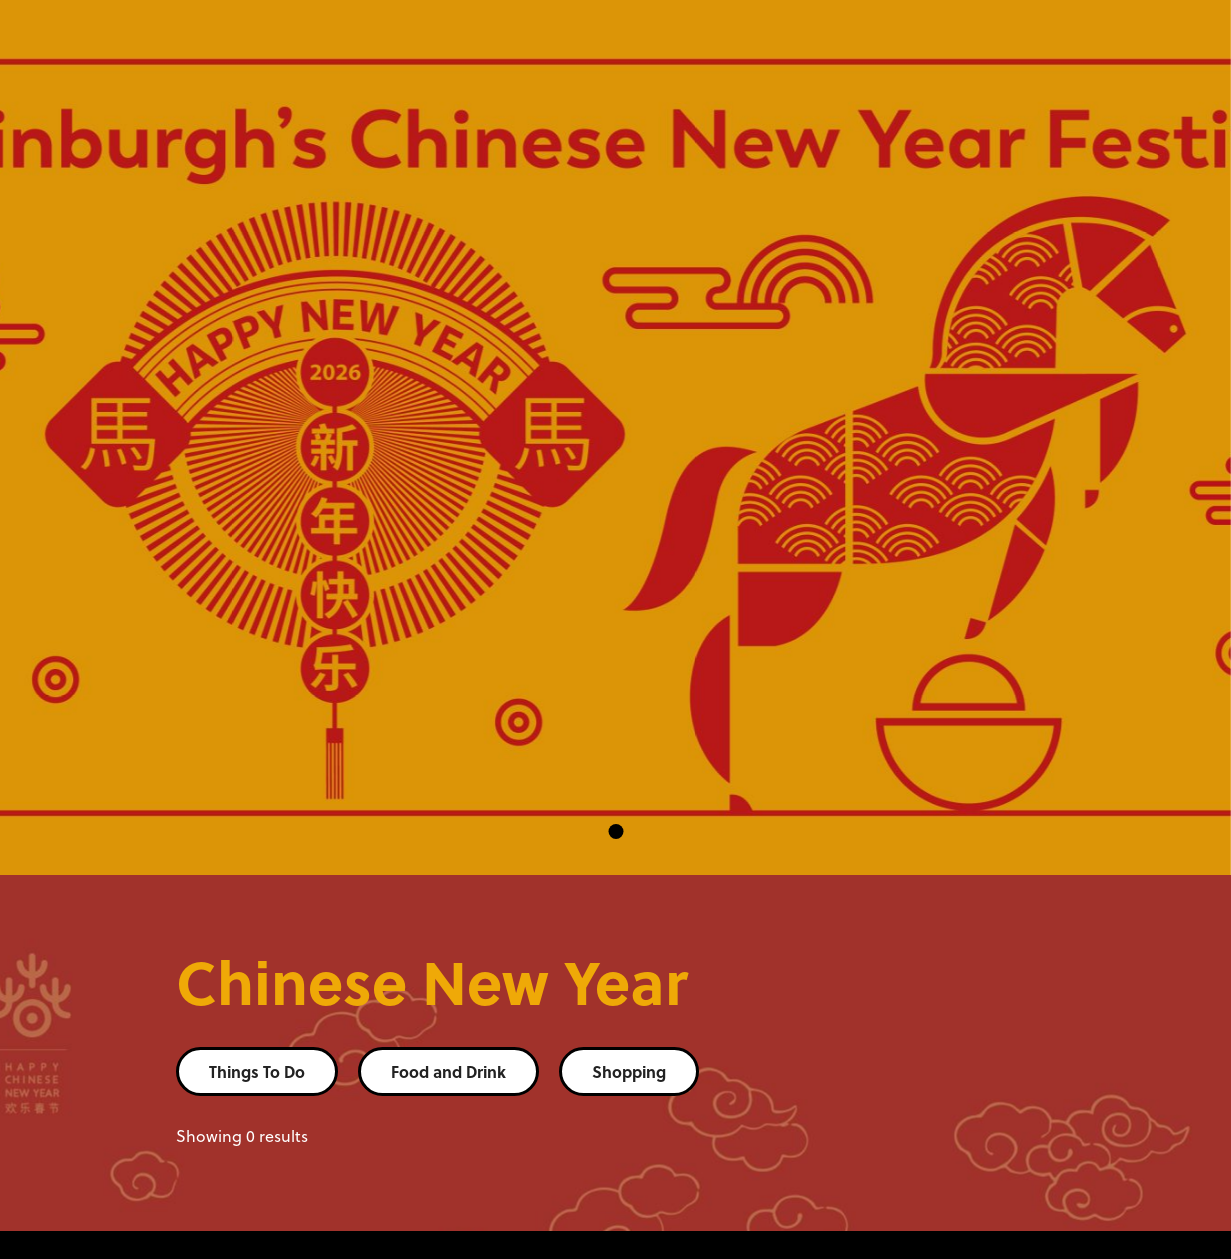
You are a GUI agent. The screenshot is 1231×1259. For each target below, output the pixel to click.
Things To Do (257, 1071)
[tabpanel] (615, 437)
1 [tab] (615, 831)
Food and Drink (448, 1071)
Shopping (629, 1071)
